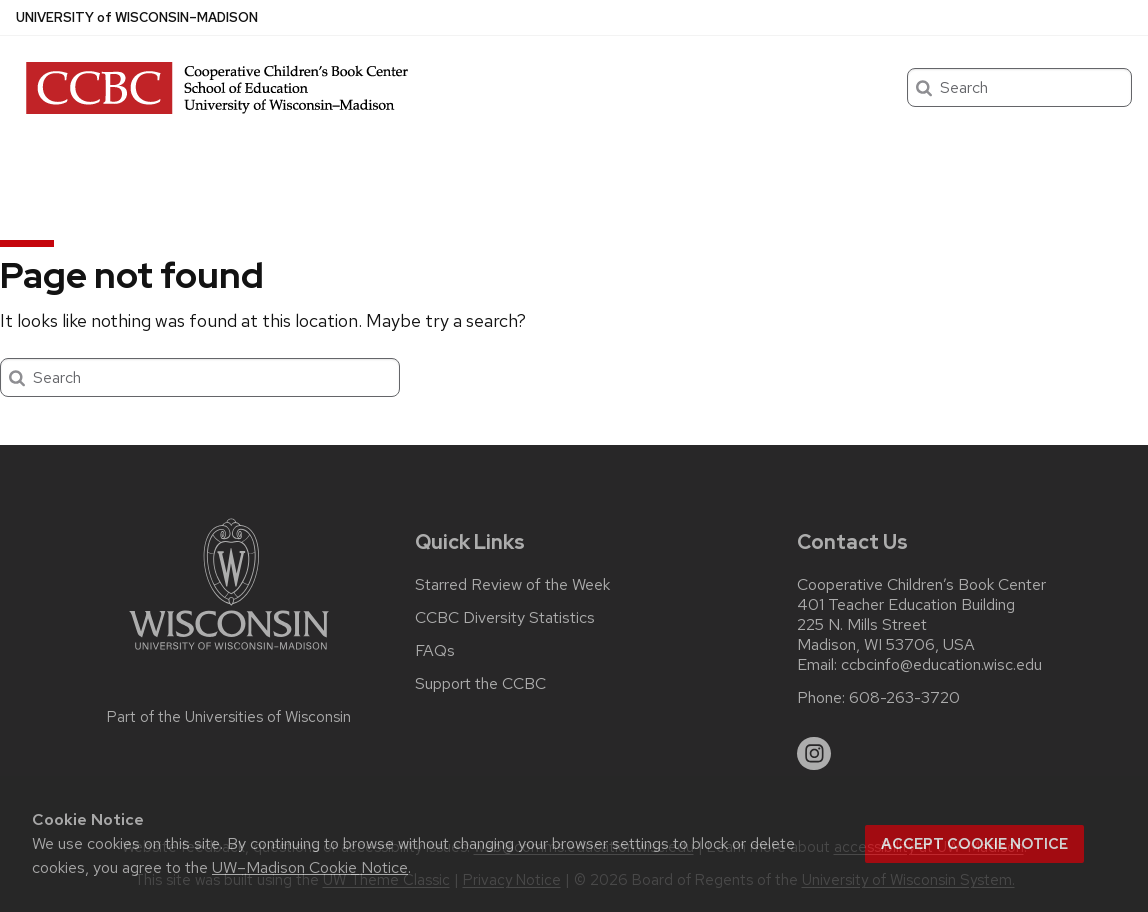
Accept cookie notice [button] (974, 844)
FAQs (435, 651)
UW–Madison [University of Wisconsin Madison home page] (137, 17)
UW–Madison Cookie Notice (310, 867)
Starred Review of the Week (512, 585)
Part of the (229, 717)
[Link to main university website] (229, 653)
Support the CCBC (480, 684)
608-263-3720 (904, 698)
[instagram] (814, 754)
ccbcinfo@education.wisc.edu (941, 665)
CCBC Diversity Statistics (505, 618)
